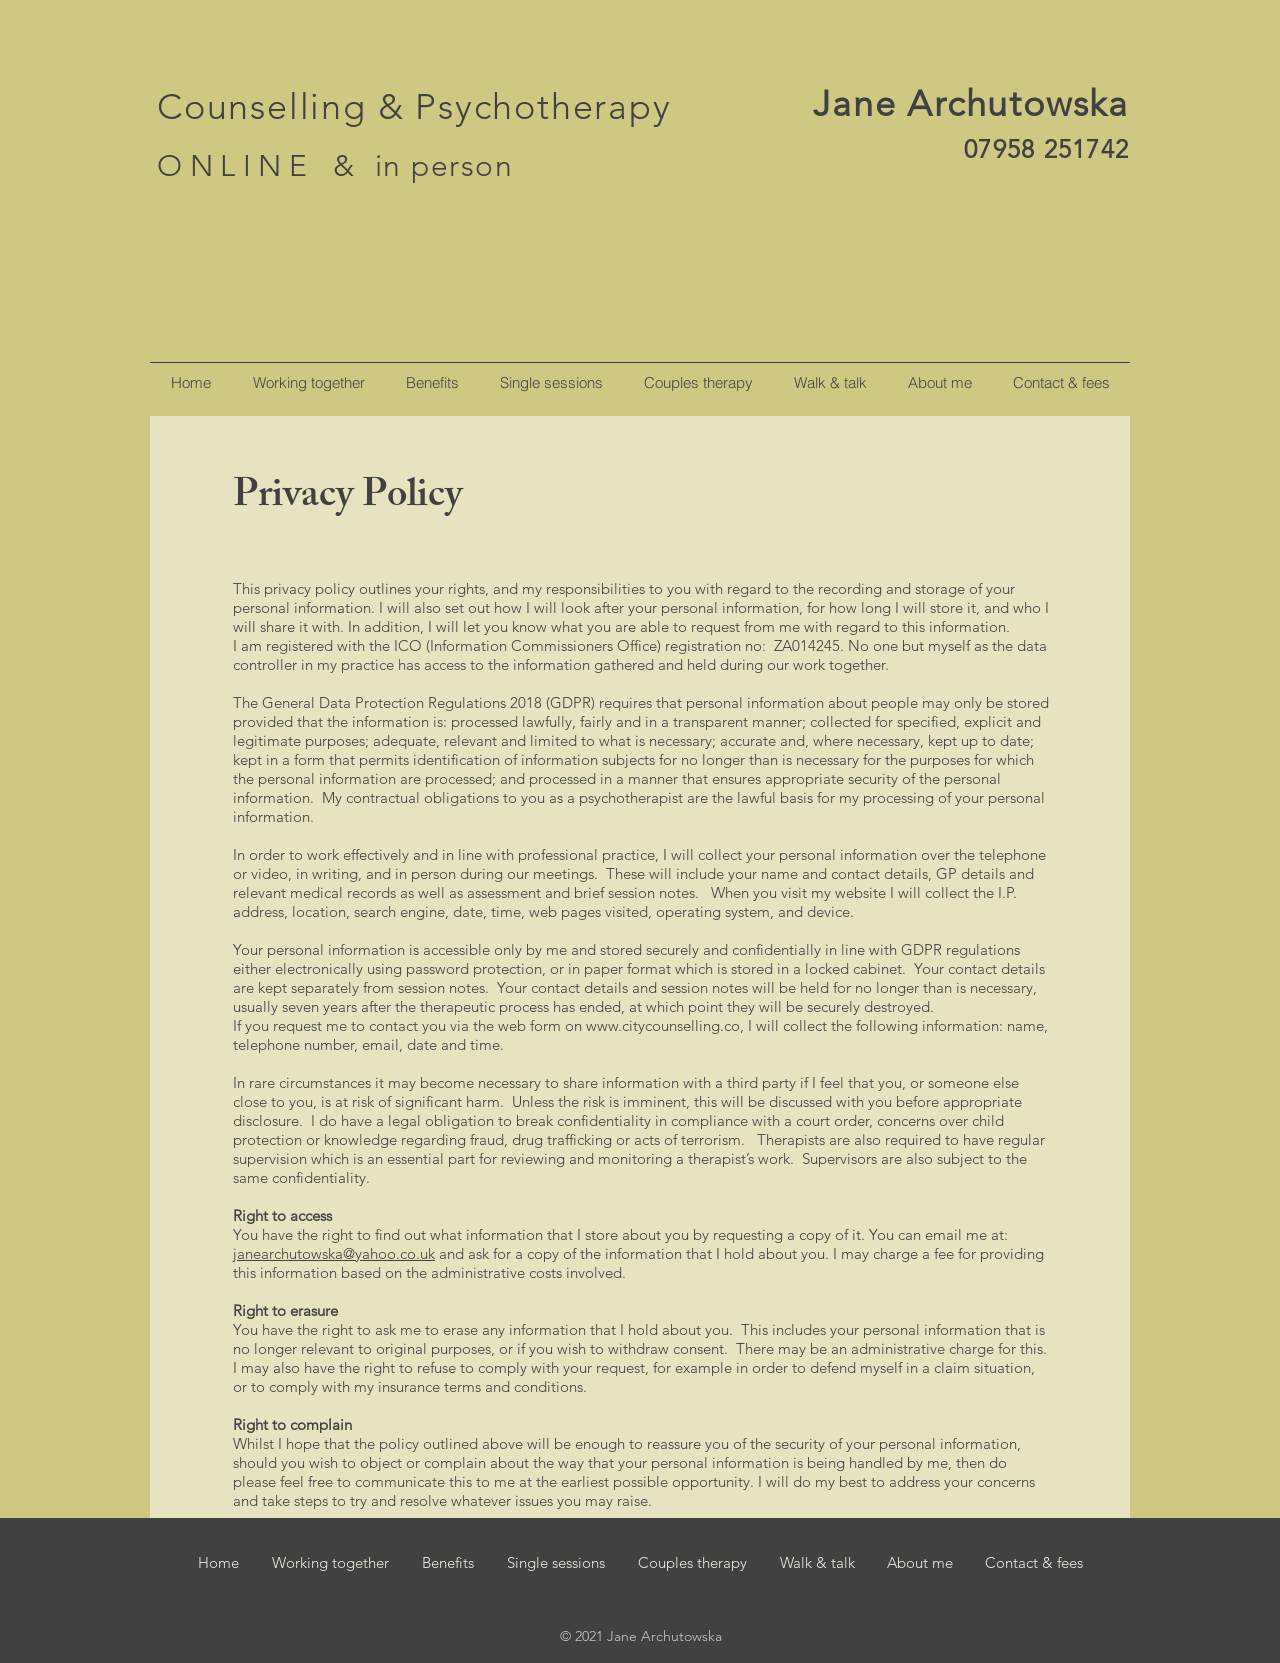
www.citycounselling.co (663, 1025)
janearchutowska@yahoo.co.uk (334, 1253)
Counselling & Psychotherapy (414, 106)
